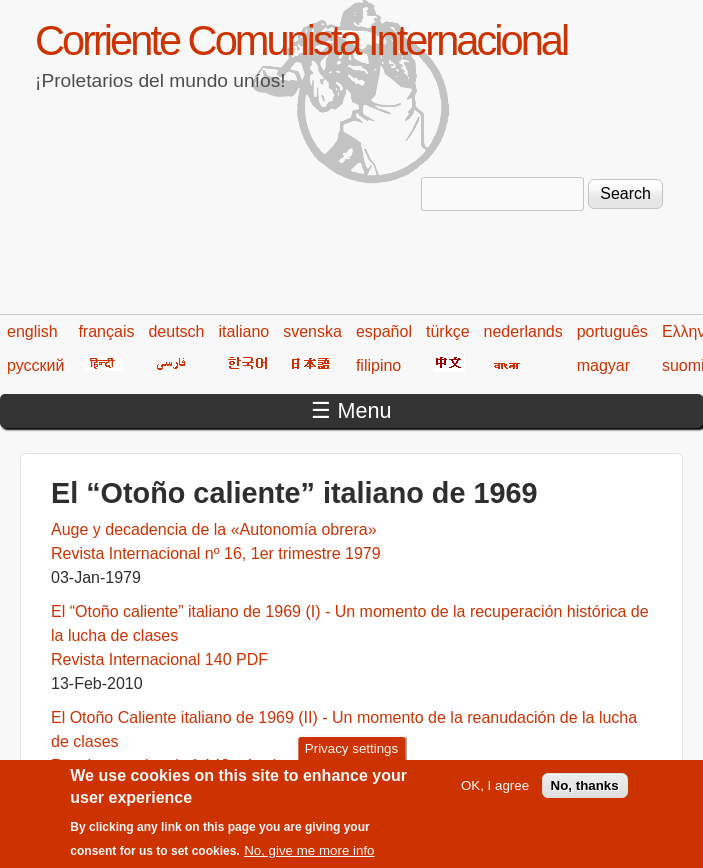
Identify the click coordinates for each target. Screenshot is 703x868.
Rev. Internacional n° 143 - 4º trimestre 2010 (208, 765)
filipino (378, 365)
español (384, 331)
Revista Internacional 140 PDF (159, 659)
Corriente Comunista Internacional (301, 40)
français (106, 331)
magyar (603, 365)
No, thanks (585, 793)
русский (35, 365)
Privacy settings (351, 756)
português (612, 331)
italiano (244, 331)
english (32, 331)
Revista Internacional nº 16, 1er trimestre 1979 (216, 553)
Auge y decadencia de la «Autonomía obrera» (214, 529)
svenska (312, 331)
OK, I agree (495, 793)
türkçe (448, 331)
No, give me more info (309, 859)
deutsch (176, 331)
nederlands (523, 331)
